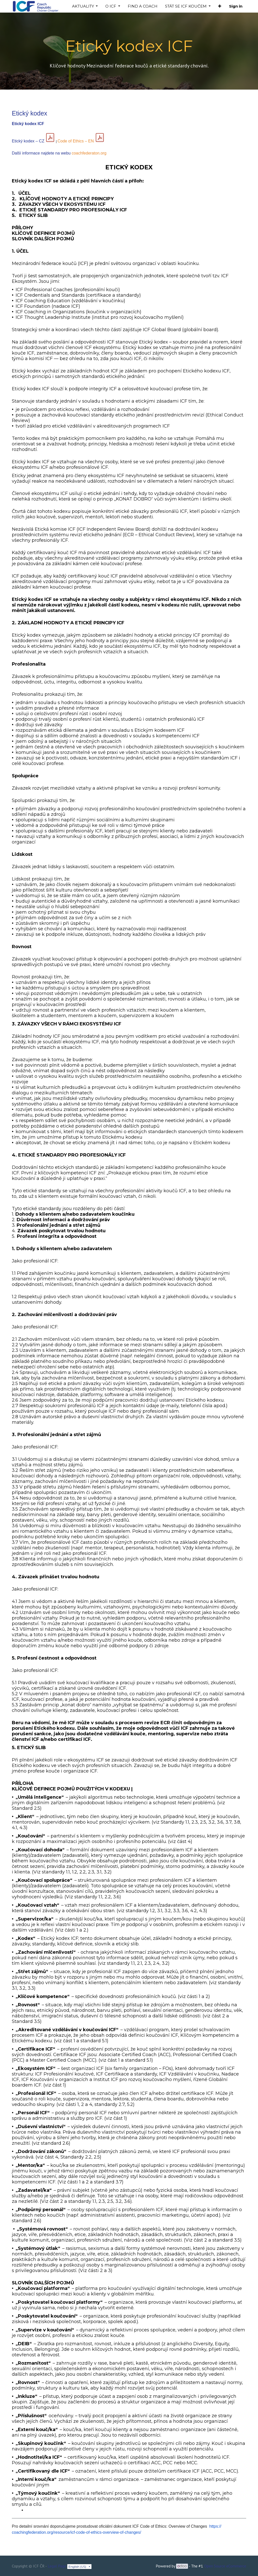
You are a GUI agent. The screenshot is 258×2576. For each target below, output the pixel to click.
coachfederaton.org (89, 153)
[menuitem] (142, 6)
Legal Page (57, 2565)
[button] (219, 6)
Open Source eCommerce (225, 2565)
